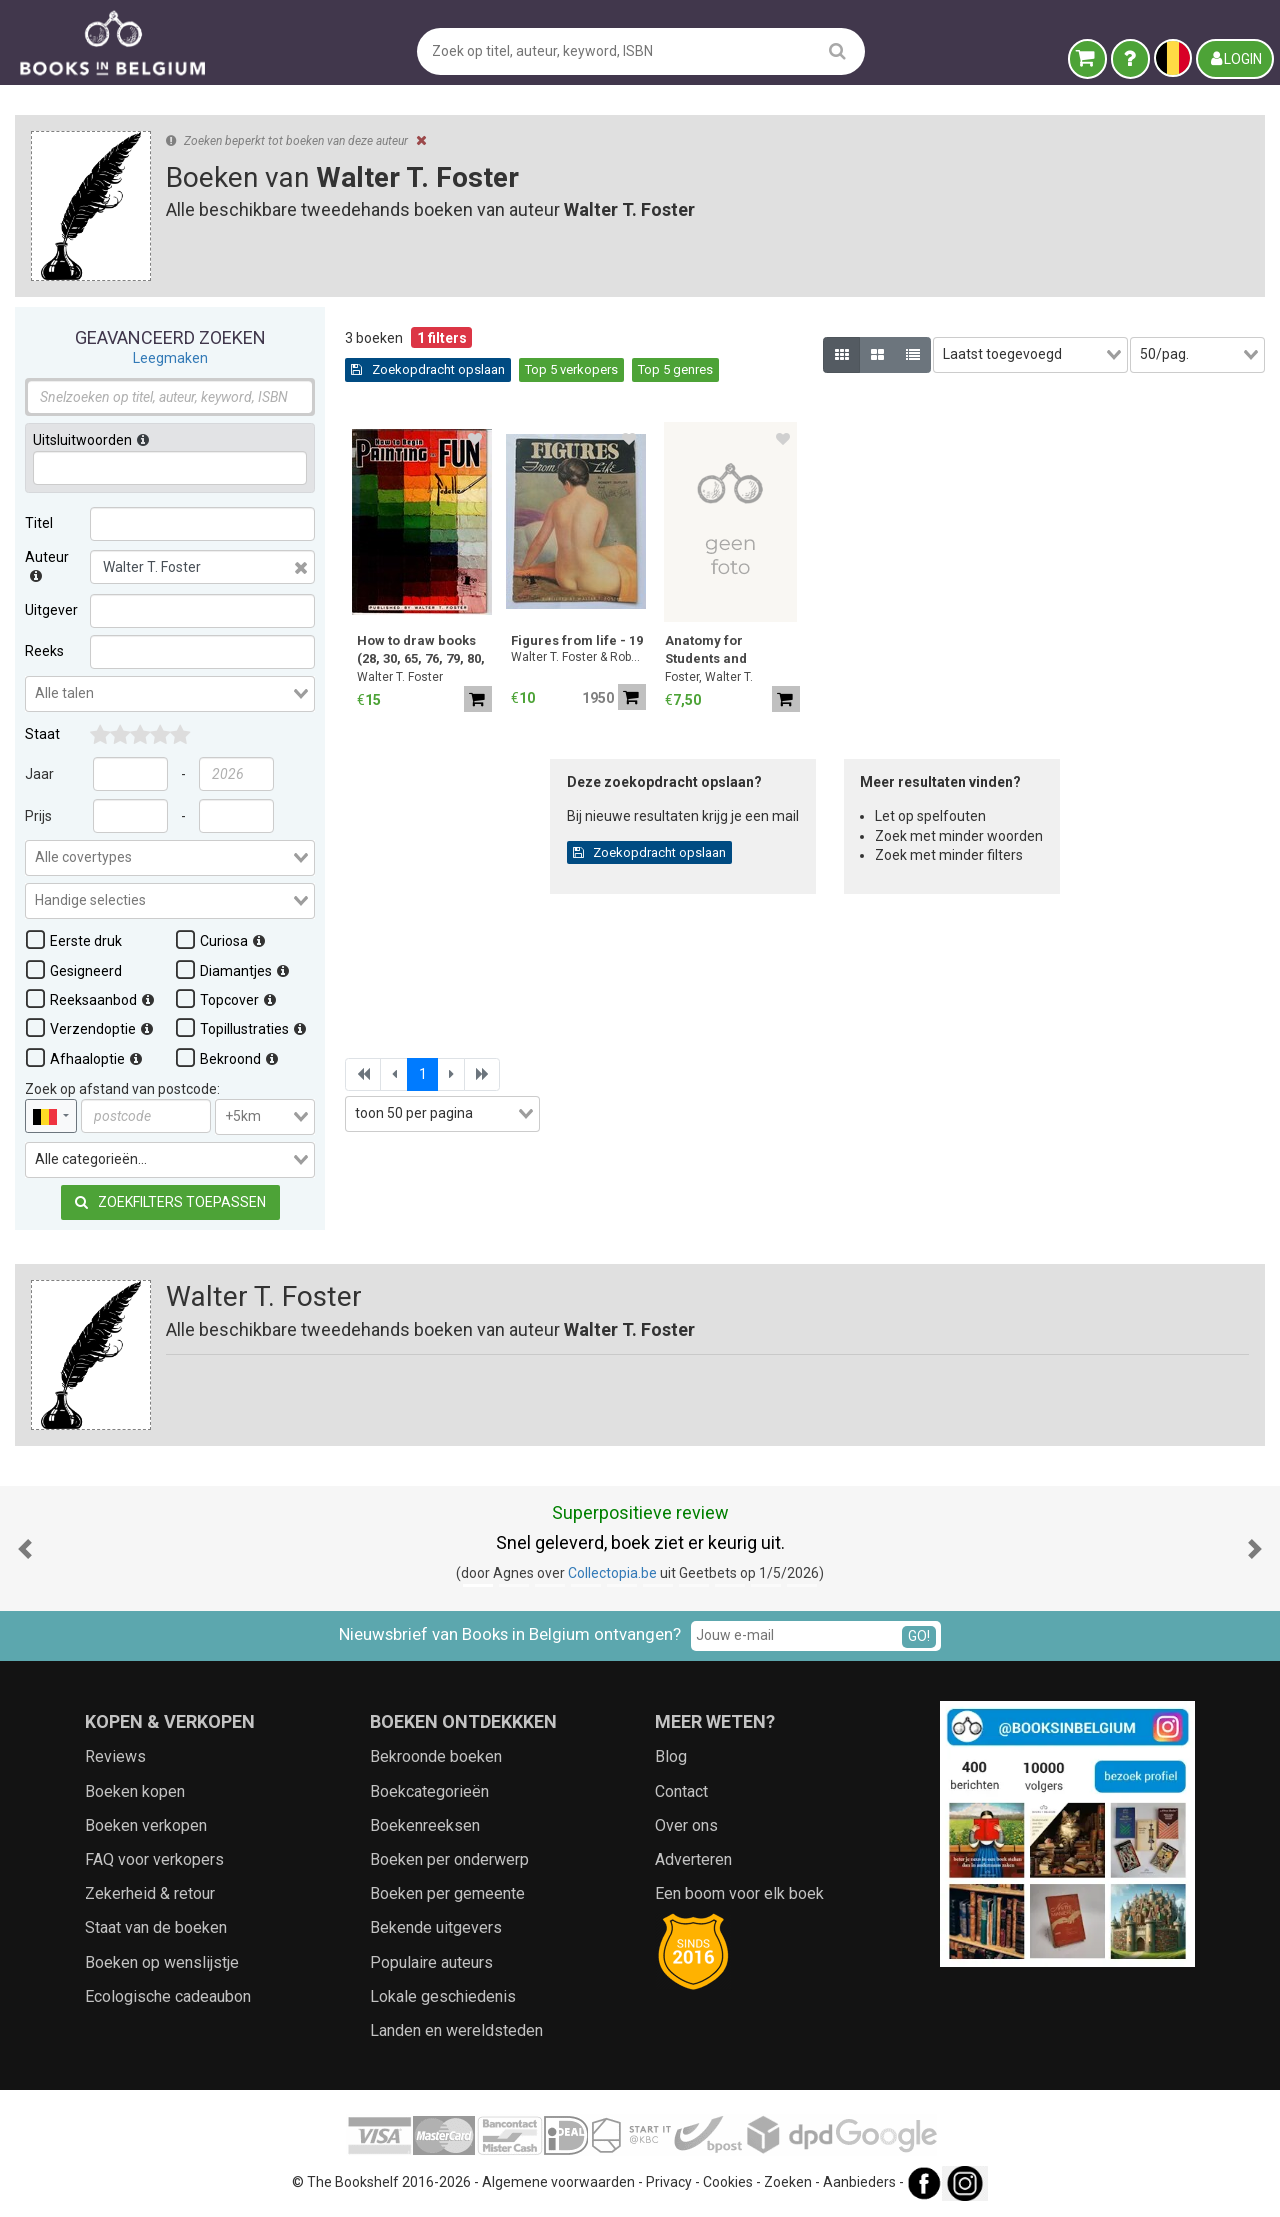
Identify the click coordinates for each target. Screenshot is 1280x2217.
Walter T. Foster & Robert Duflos (578, 657)
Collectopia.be (612, 1573)
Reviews (115, 1756)
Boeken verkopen (146, 1825)
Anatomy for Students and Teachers (706, 651)
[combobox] (170, 694)
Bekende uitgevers (436, 1927)
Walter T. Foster (400, 677)
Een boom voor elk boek (739, 1893)
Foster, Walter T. (709, 677)
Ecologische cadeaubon (168, 1996)
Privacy (669, 2182)
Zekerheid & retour (150, 1893)
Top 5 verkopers (571, 369)
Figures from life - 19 (577, 640)
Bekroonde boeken (436, 1756)
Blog (671, 1756)
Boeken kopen (135, 1791)
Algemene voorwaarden (558, 2182)
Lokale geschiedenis (443, 1996)
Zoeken (788, 2182)
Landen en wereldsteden (456, 2030)
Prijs (38, 816)
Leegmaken (170, 358)
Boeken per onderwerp (449, 1859)
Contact (681, 1791)
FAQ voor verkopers (154, 1859)
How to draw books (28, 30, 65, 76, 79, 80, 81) (421, 651)
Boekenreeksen (425, 1825)
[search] (837, 50)
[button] (25, 1548)
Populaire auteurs (431, 1962)
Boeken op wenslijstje (162, 1962)
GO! (919, 1636)
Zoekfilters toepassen (170, 1202)
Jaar (39, 774)
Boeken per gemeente (447, 1893)
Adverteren (693, 1859)
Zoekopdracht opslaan (428, 369)
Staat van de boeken (156, 1927)
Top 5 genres (675, 369)
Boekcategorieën (429, 1791)
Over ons (686, 1825)
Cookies (728, 2182)
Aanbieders (859, 2182)
